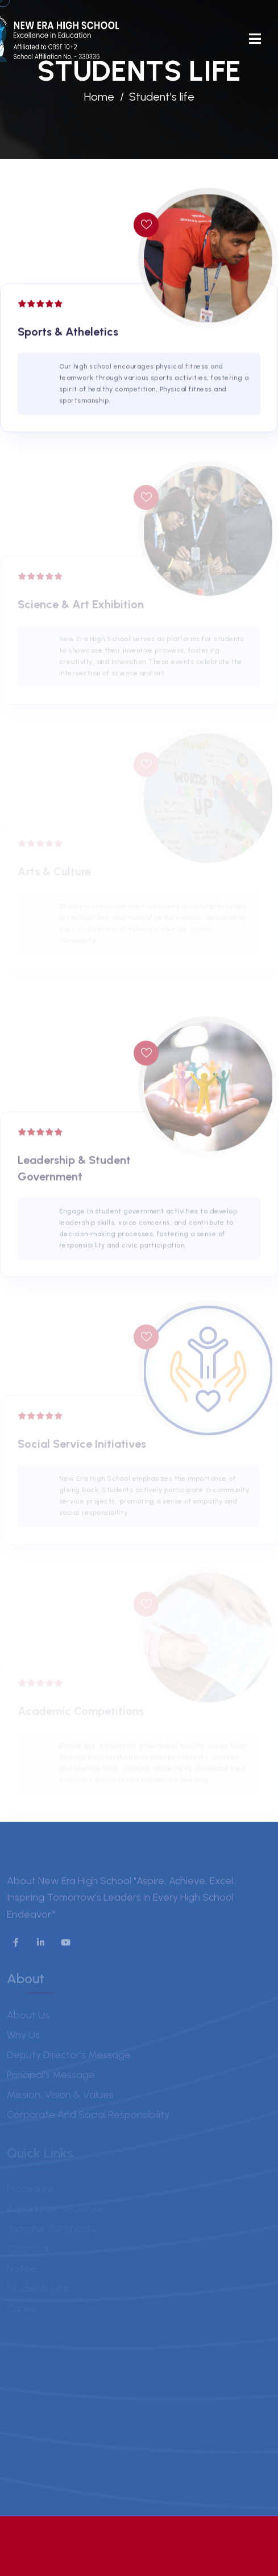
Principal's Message (51, 2077)
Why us (23, 2037)
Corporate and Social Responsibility (88, 2117)
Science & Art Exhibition (81, 607)
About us (28, 2018)
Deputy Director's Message (69, 2057)
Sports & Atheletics (68, 332)
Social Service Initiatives (82, 1447)
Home (99, 96)
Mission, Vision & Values (60, 2097)
